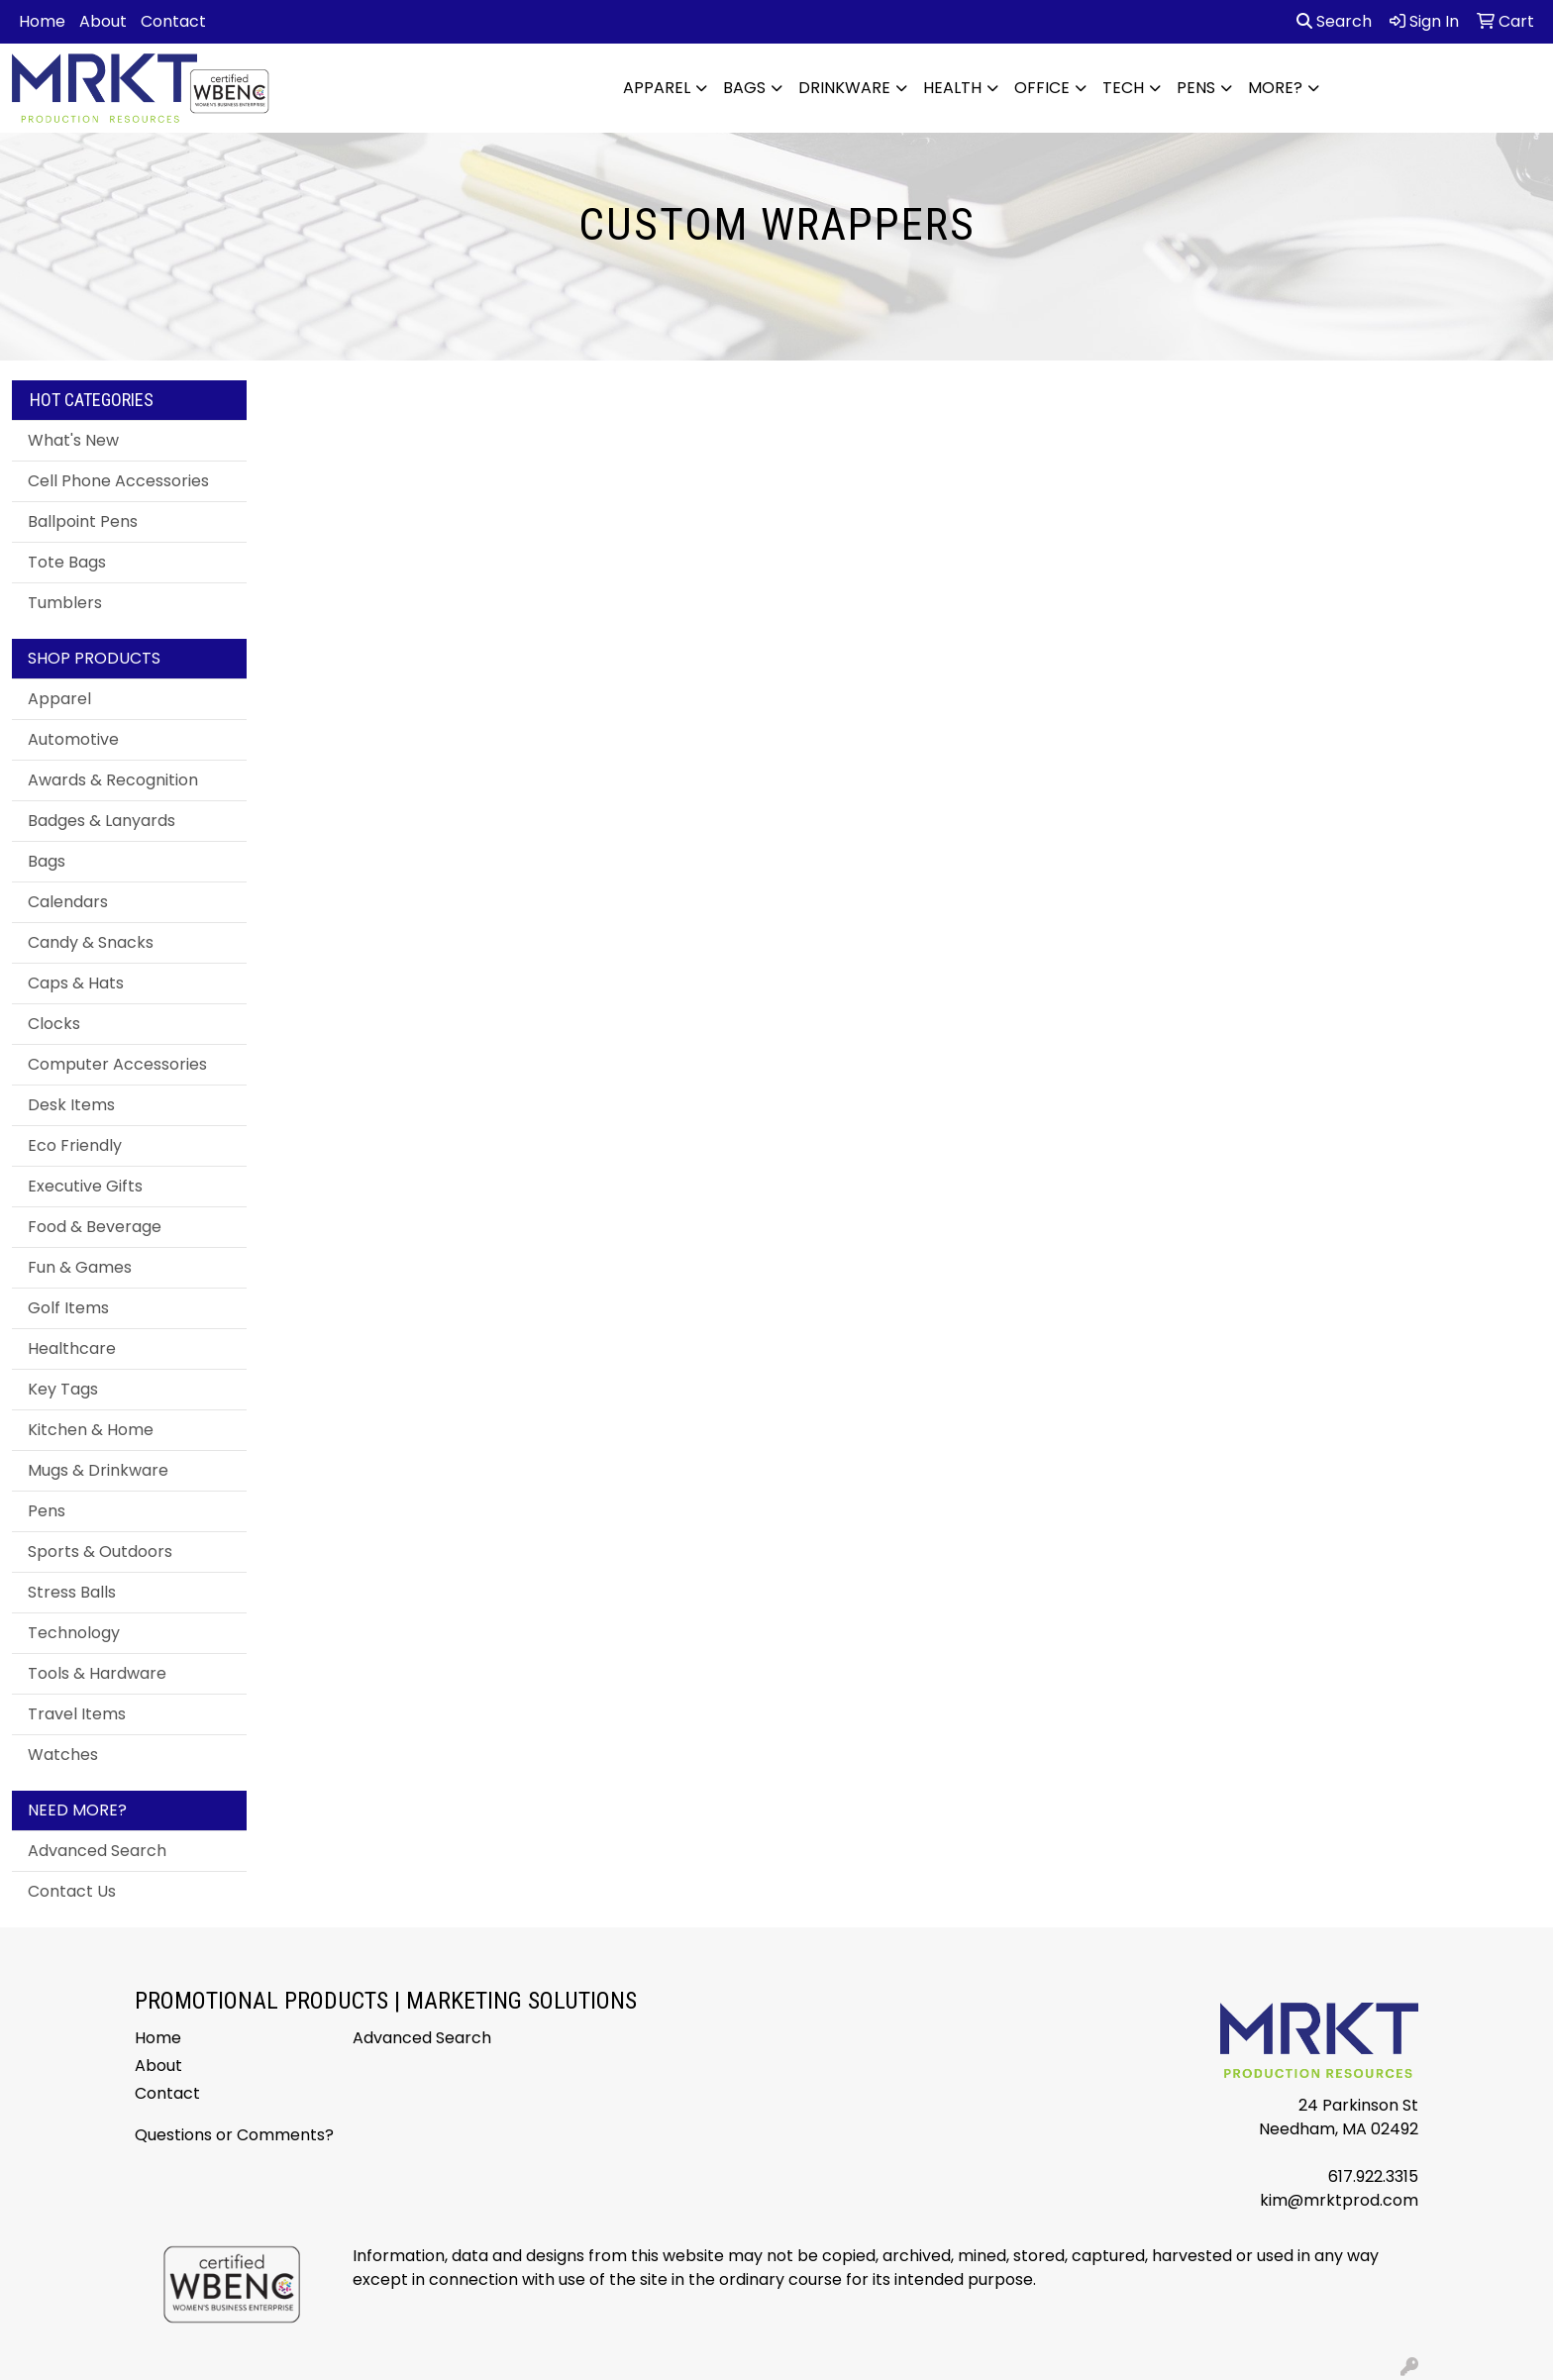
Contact (173, 21)
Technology (74, 1632)
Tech (1123, 87)
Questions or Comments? (234, 2134)
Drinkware (844, 87)
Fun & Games (80, 1267)
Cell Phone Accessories (118, 480)
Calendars (68, 901)
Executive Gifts (85, 1186)
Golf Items (68, 1307)
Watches (63, 1754)
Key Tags (63, 1389)
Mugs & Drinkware (98, 1470)
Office (1042, 87)
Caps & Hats (76, 983)
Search (1334, 21)
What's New (73, 440)
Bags (744, 87)
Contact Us (72, 1891)
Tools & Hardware (97, 1673)
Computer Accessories (117, 1064)
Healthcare (72, 1348)
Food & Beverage (94, 1226)
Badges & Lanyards (101, 820)
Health (952, 87)
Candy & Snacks (91, 942)
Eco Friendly (75, 1145)
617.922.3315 (1373, 2176)
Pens (1196, 87)
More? (1275, 87)
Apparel (656, 87)
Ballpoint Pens (83, 521)
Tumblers (65, 602)
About (103, 21)
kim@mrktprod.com (1339, 2200)
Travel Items (77, 1714)
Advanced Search (97, 1850)
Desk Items (71, 1104)
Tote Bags (67, 562)
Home (42, 21)
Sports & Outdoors (100, 1551)
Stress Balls (72, 1592)
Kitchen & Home (91, 1429)
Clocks (54, 1023)
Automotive (73, 739)
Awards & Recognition (113, 780)
